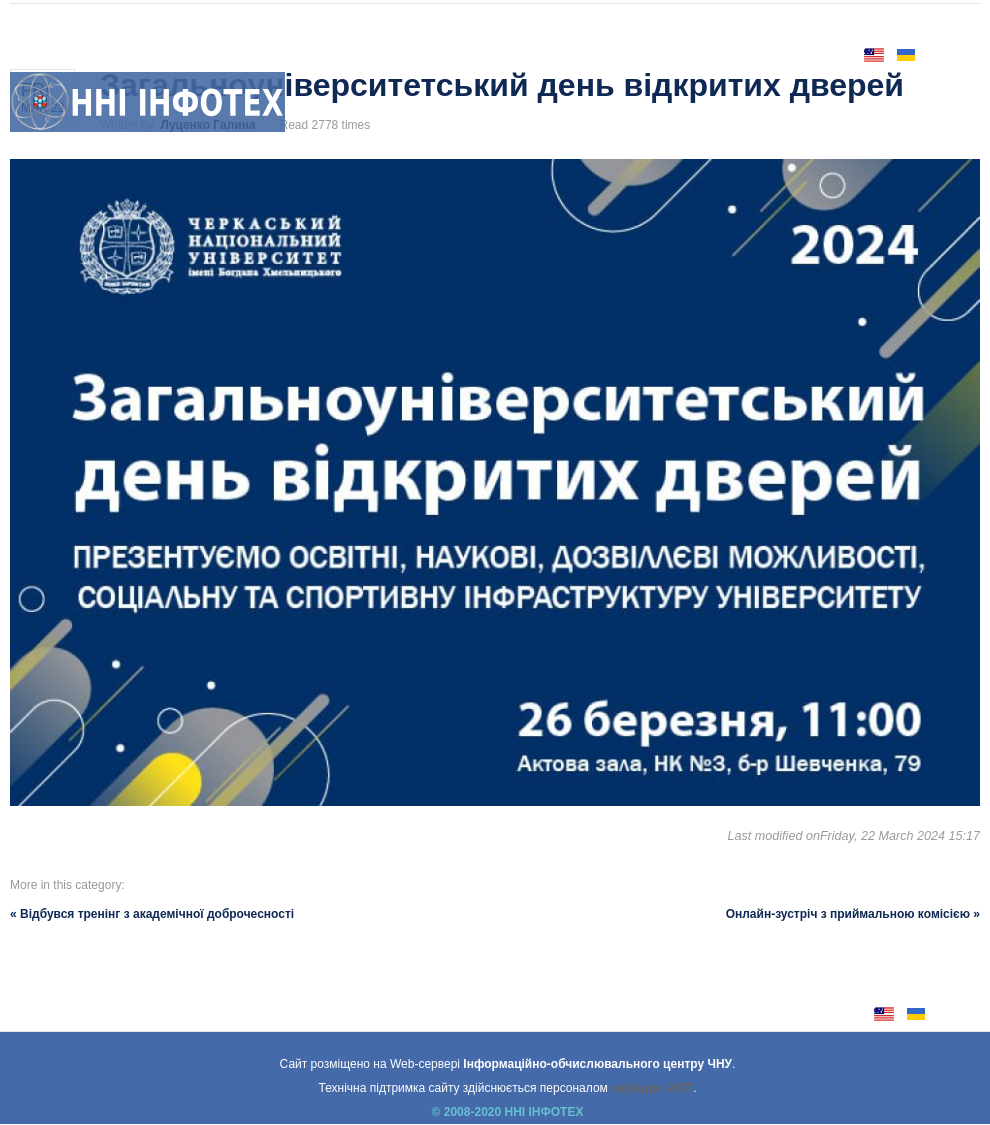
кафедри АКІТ (652, 1088)
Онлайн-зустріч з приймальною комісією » (853, 914)
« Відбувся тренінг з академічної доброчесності (152, 914)
